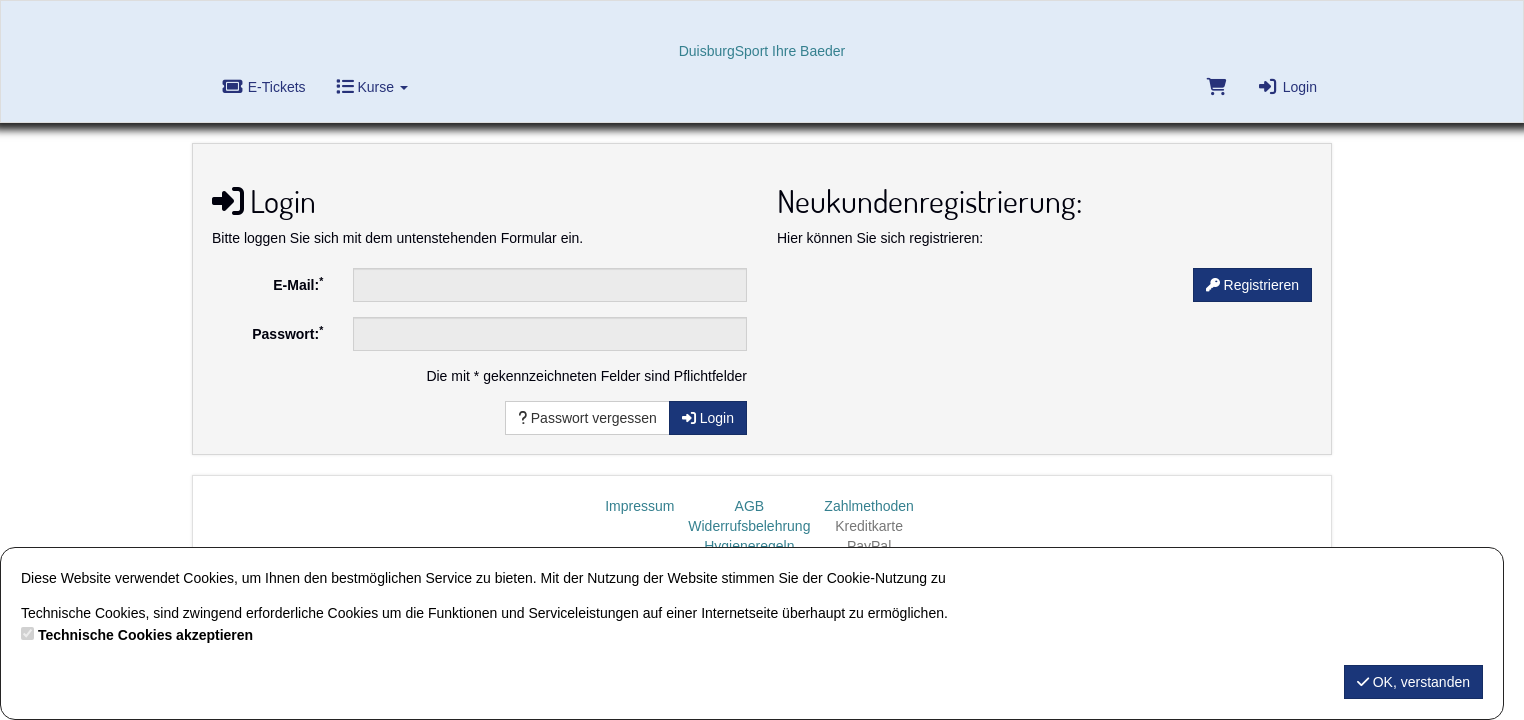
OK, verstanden (1413, 682)
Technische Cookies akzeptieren (145, 635)
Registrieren (1252, 285)
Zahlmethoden (869, 506)
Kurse (372, 87)
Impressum (639, 506)
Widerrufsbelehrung (749, 526)
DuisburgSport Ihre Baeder (762, 51)
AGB (750, 506)
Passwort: (287, 333)
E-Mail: (298, 284)
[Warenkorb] (1215, 91)
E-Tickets (264, 87)
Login (1287, 87)
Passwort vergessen (587, 418)
